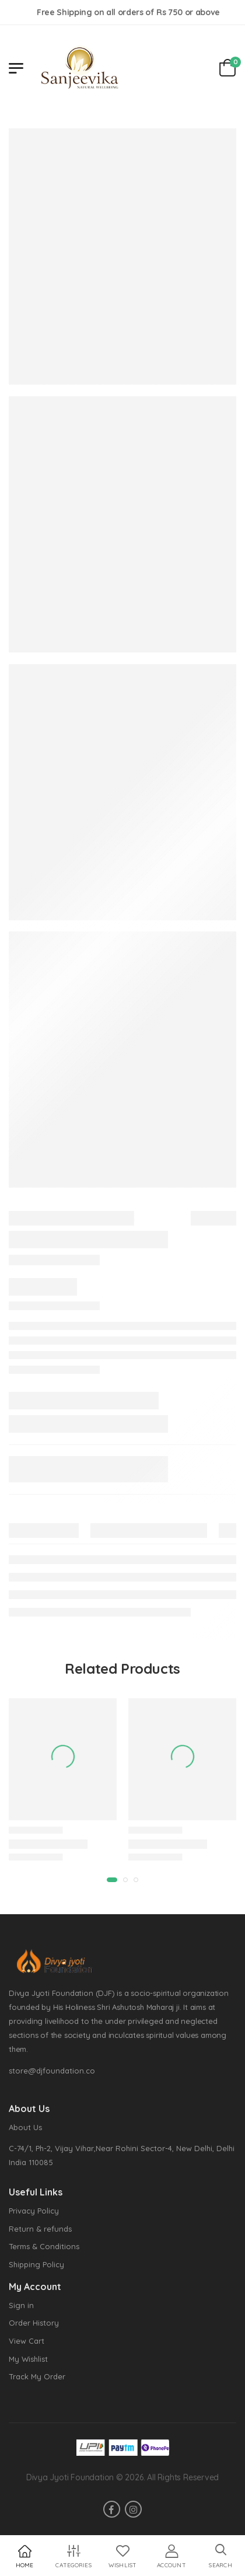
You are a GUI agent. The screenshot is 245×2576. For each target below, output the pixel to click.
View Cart (26, 2340)
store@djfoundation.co (52, 2070)
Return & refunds (40, 2228)
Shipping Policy (36, 2264)
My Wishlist (28, 2359)
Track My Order (37, 2376)
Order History (34, 2322)
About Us (25, 2127)
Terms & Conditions (44, 2246)
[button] (220, 2556)
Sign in (21, 2305)
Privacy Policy (34, 2210)
